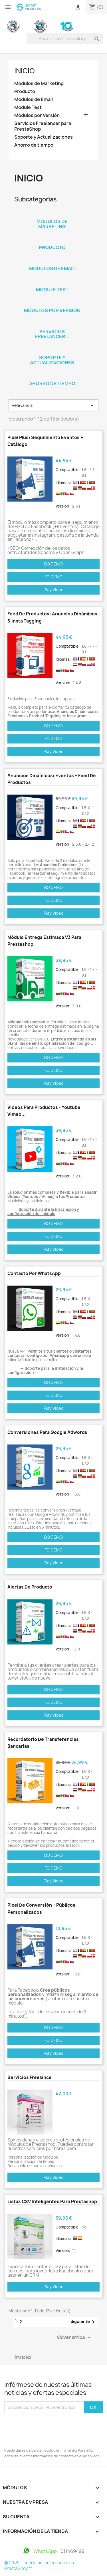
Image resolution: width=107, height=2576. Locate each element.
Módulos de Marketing (39, 83)
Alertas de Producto (29, 1587)
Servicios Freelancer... (52, 334)
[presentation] (47, 2429)
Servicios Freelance (29, 2077)
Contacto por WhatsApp (34, 1273)
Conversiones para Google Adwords (47, 1432)
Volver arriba (74, 2337)
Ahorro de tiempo (33, 145)
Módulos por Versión (37, 115)
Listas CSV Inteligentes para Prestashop (52, 2202)
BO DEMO (53, 564)
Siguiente (83, 2321)
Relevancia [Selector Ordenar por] (53, 405)
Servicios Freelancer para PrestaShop (42, 126)
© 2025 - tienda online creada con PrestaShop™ (39, 2565)
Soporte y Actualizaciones (43, 137)
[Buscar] (65, 38)
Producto (24, 91)
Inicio (24, 71)
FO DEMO (53, 576)
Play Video (54, 589)
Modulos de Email (33, 99)
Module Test (28, 107)
